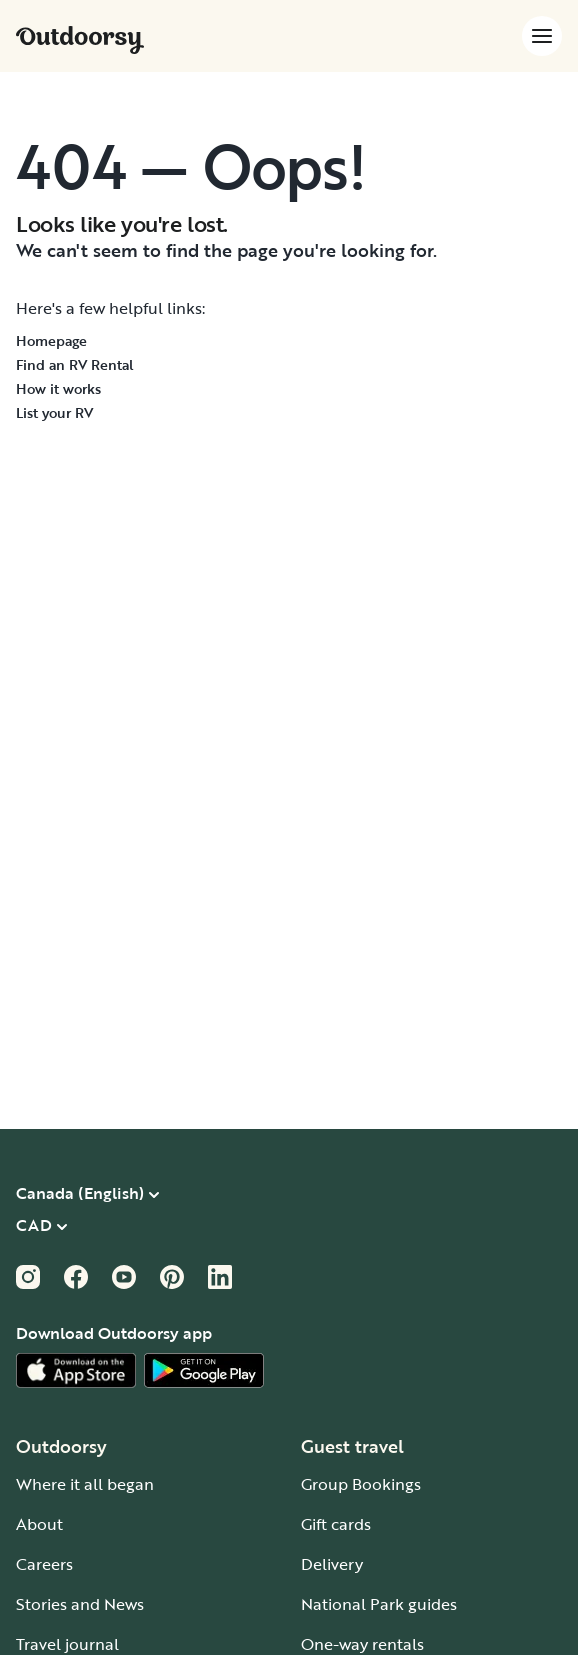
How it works (58, 388)
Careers (44, 1564)
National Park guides (379, 1604)
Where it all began (85, 1484)
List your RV (54, 412)
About (39, 1524)
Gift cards (336, 1524)
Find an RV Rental (75, 364)
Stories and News (80, 1604)
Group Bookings (361, 1484)
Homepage (51, 340)
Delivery (332, 1564)
